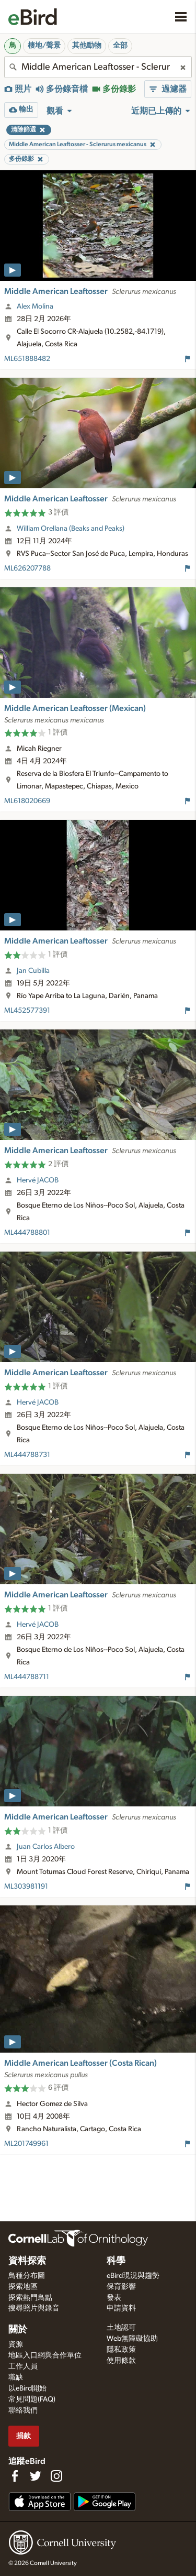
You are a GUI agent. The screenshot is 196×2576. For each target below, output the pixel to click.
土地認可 (121, 2327)
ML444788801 (27, 1232)
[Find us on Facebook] (14, 2476)
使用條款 (121, 2360)
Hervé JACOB (38, 1180)
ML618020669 (27, 801)
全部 (120, 45)
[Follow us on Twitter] (35, 2476)
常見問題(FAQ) (31, 2399)
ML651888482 (27, 359)
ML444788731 (27, 1455)
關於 (17, 2329)
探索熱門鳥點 (30, 2297)
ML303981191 (26, 1886)
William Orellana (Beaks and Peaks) (70, 528)
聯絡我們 (23, 2410)
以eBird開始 (27, 2388)
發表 (114, 2297)
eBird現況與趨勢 (133, 2275)
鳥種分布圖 (26, 2275)
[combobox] (98, 67)
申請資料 (121, 2308)
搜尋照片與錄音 (34, 2308)
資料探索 (27, 2261)
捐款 (23, 2436)
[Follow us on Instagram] (56, 2476)
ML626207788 (27, 568)
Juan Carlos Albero (46, 1846)
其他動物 (86, 45)
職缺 (15, 2377)
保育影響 (121, 2286)
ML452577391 (27, 1010)
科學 (116, 2261)
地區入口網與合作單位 (45, 2355)
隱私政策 (121, 2349)
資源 (15, 2344)
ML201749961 (26, 2143)
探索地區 (23, 2286)
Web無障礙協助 (132, 2338)
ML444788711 (26, 1677)
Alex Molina (35, 306)
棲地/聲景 (44, 45)
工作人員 (23, 2366)
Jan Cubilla (33, 970)
